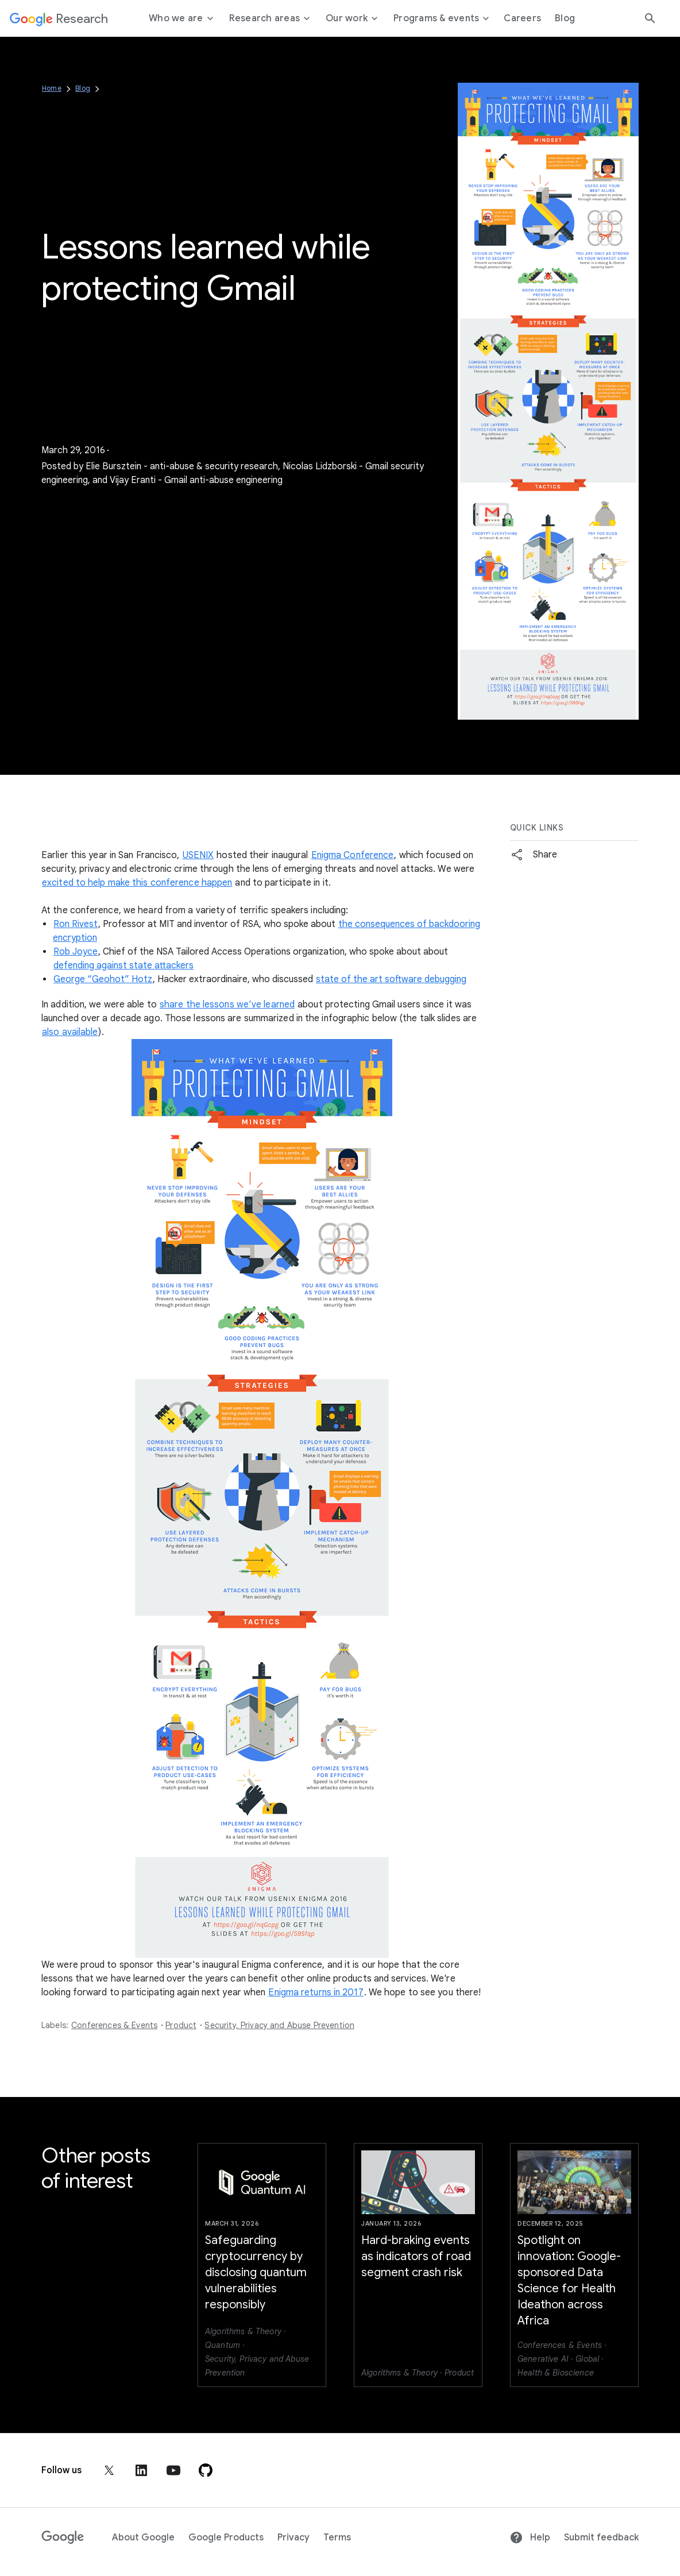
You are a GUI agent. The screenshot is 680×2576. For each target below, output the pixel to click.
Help (529, 2537)
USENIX (198, 855)
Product (180, 2025)
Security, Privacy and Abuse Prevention (279, 2025)
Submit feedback (601, 2537)
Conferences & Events (114, 2025)
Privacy (293, 2537)
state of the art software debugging (391, 979)
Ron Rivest (75, 924)
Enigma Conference (352, 855)
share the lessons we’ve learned (227, 1004)
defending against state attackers (123, 965)
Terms (337, 2537)
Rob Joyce (75, 951)
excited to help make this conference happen (137, 883)
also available (70, 1032)
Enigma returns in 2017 (315, 1992)
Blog (82, 88)
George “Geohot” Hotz (102, 979)
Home (51, 88)
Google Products (226, 2537)
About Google (143, 2537)
